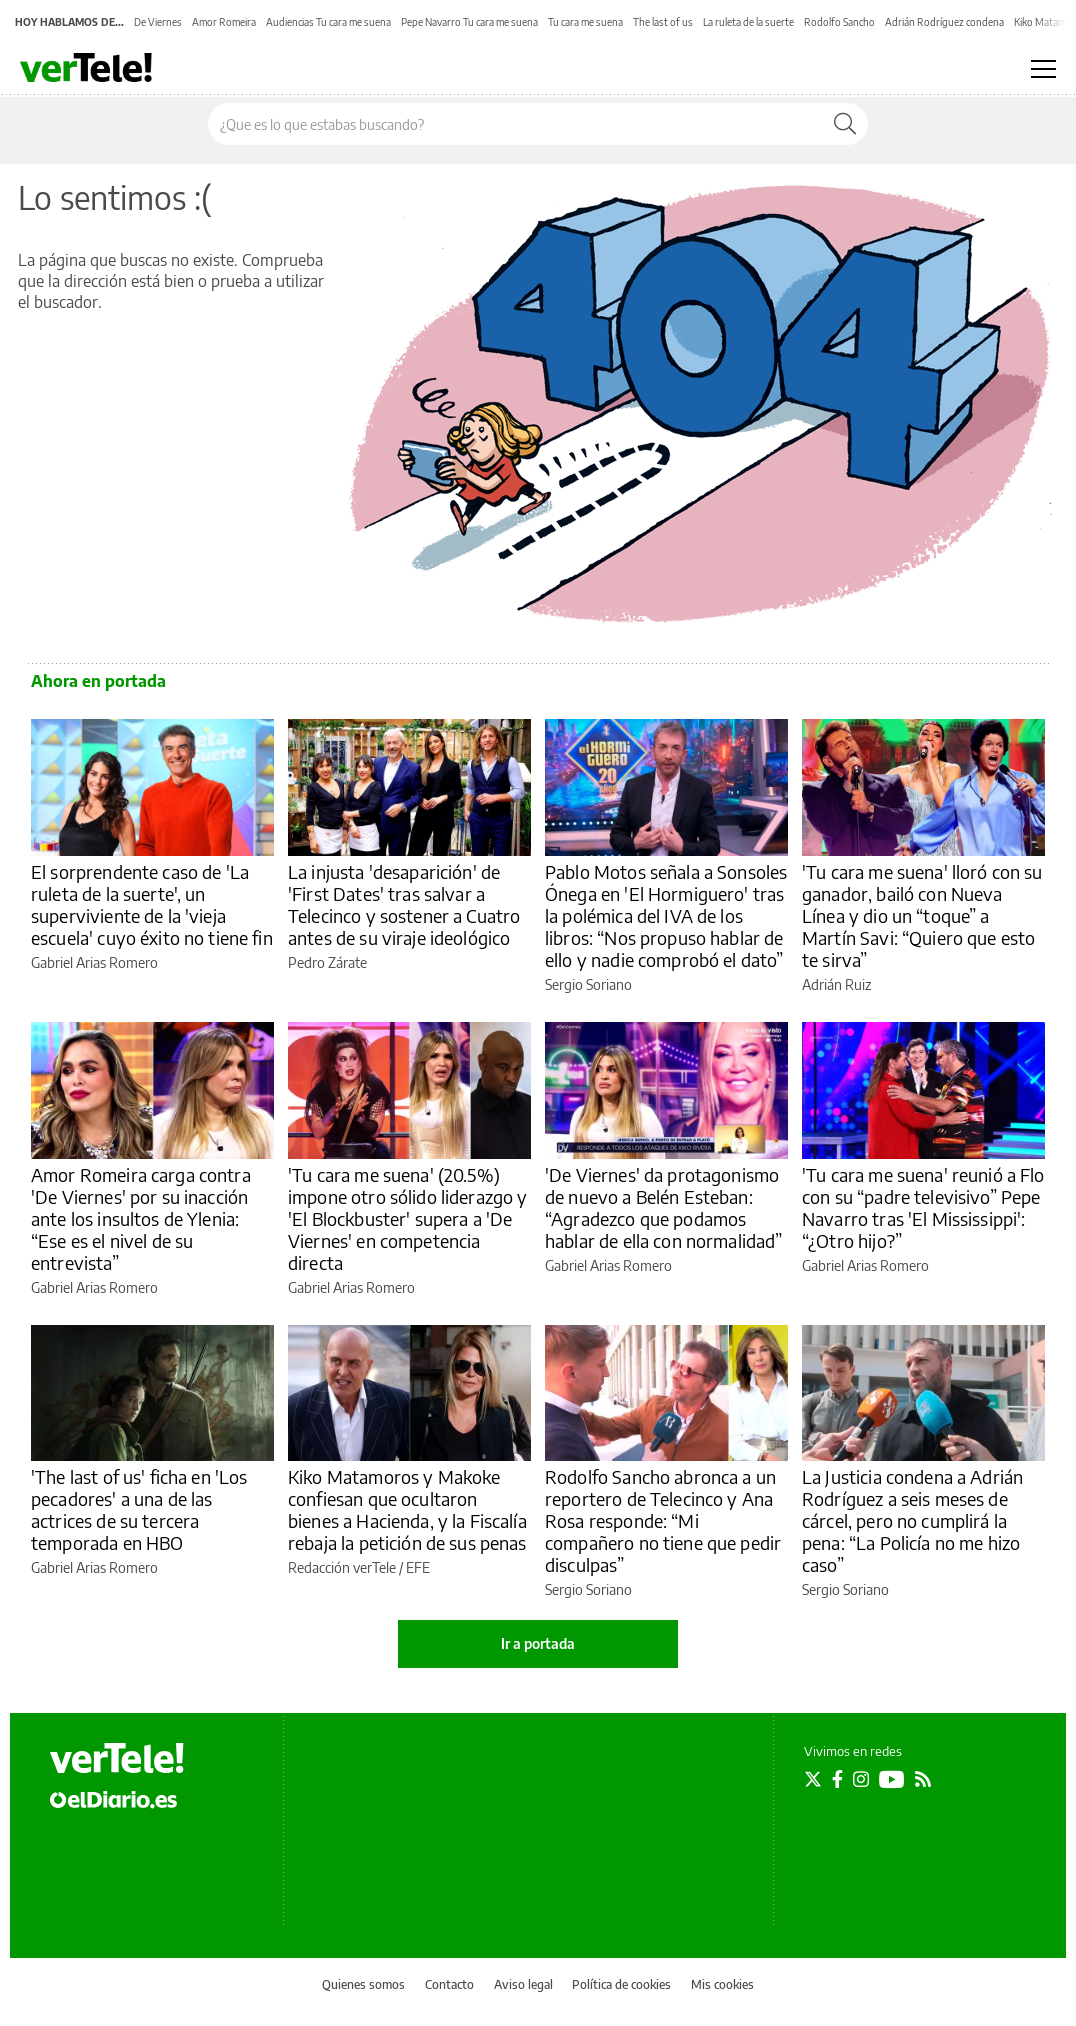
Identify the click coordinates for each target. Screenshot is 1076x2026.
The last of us (663, 22)
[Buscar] (845, 124)
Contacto (449, 1984)
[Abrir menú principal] (1043, 69)
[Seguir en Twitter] (813, 1779)
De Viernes (158, 22)
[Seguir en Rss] (923, 1779)
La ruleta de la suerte (748, 22)
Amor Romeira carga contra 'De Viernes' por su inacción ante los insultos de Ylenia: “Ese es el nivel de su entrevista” (141, 1218)
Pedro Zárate (327, 962)
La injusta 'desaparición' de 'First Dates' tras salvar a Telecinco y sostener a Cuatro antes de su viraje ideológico (404, 904)
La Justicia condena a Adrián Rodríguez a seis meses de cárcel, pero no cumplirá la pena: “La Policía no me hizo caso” (912, 1520)
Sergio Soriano (588, 984)
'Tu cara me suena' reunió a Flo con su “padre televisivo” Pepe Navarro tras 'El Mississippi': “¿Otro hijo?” (923, 1207)
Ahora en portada (98, 681)
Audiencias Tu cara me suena (328, 22)
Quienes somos (363, 1984)
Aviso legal (523, 1984)
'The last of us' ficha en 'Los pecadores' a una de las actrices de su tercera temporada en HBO (139, 1509)
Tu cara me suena (585, 22)
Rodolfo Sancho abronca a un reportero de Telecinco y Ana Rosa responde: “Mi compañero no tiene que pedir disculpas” (663, 1520)
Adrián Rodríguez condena (944, 22)
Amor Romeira (224, 22)
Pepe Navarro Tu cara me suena (469, 22)
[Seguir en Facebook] (837, 1779)
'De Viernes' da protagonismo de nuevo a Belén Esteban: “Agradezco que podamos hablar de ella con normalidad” (664, 1207)
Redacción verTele (342, 1567)
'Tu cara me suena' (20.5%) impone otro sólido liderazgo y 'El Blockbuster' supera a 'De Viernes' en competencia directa (408, 1218)
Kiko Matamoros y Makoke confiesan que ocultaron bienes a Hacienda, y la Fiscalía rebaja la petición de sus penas (407, 1509)
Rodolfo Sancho (839, 22)
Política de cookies (621, 1984)
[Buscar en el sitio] (515, 124)
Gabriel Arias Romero (94, 962)
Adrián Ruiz (836, 984)
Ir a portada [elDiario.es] (538, 1643)
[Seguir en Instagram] (861, 1779)
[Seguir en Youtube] (892, 1779)
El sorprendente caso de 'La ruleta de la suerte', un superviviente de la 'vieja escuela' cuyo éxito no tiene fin (152, 904)
